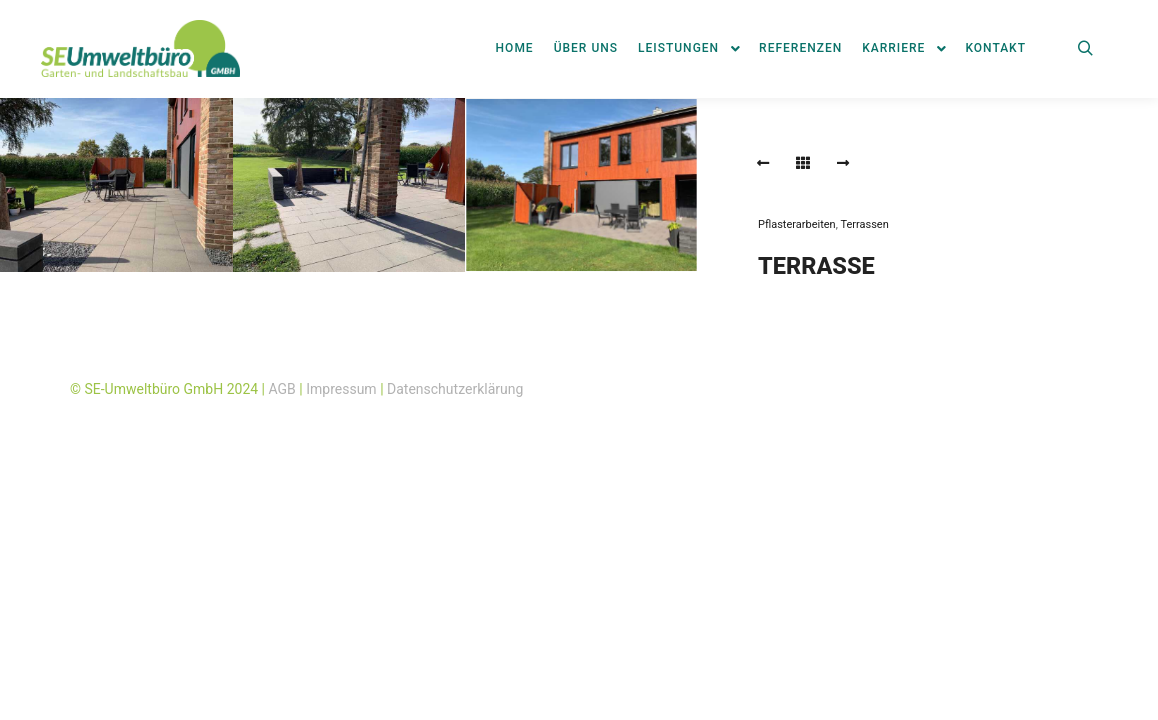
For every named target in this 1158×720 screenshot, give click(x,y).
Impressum (341, 389)
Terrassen (864, 224)
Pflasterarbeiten (797, 224)
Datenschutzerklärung (455, 389)
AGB (282, 389)
